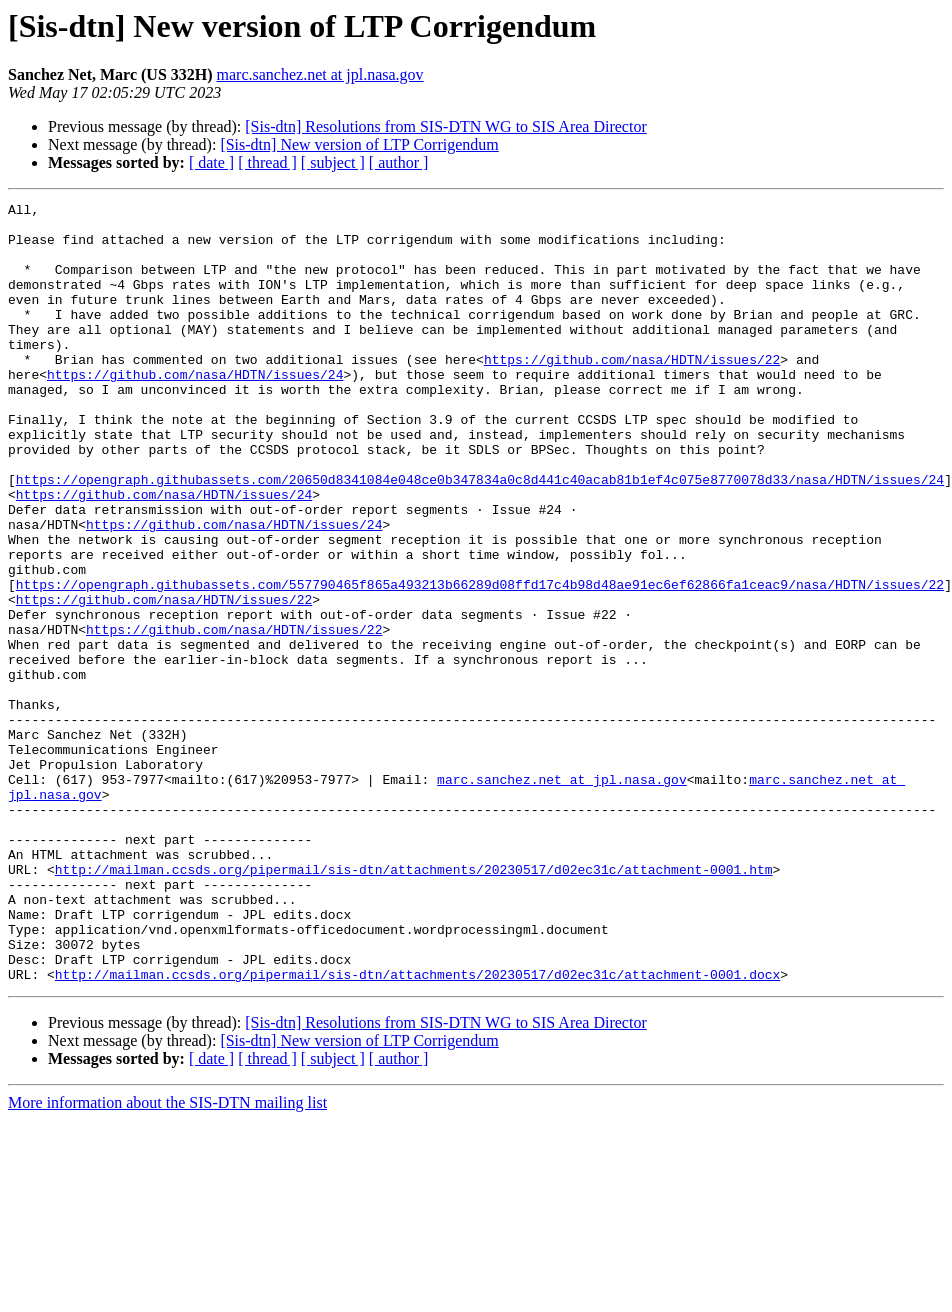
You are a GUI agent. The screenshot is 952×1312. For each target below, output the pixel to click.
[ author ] (399, 162)
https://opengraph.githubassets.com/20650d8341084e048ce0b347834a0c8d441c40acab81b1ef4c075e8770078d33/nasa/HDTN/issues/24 (480, 536)
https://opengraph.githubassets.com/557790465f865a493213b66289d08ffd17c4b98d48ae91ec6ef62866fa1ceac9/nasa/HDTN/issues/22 (480, 662)
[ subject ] (333, 162)
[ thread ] (267, 162)
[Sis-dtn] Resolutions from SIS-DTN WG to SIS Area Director (445, 126)
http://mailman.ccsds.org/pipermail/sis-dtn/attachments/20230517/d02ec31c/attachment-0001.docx (417, 1130)
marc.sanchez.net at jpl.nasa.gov (320, 74)
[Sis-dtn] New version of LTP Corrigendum (359, 144)
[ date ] (211, 162)
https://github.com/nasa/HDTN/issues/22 (632, 392)
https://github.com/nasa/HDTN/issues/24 (195, 410)
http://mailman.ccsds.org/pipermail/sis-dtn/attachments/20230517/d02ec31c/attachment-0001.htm (414, 1004)
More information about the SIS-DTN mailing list (167, 1258)
